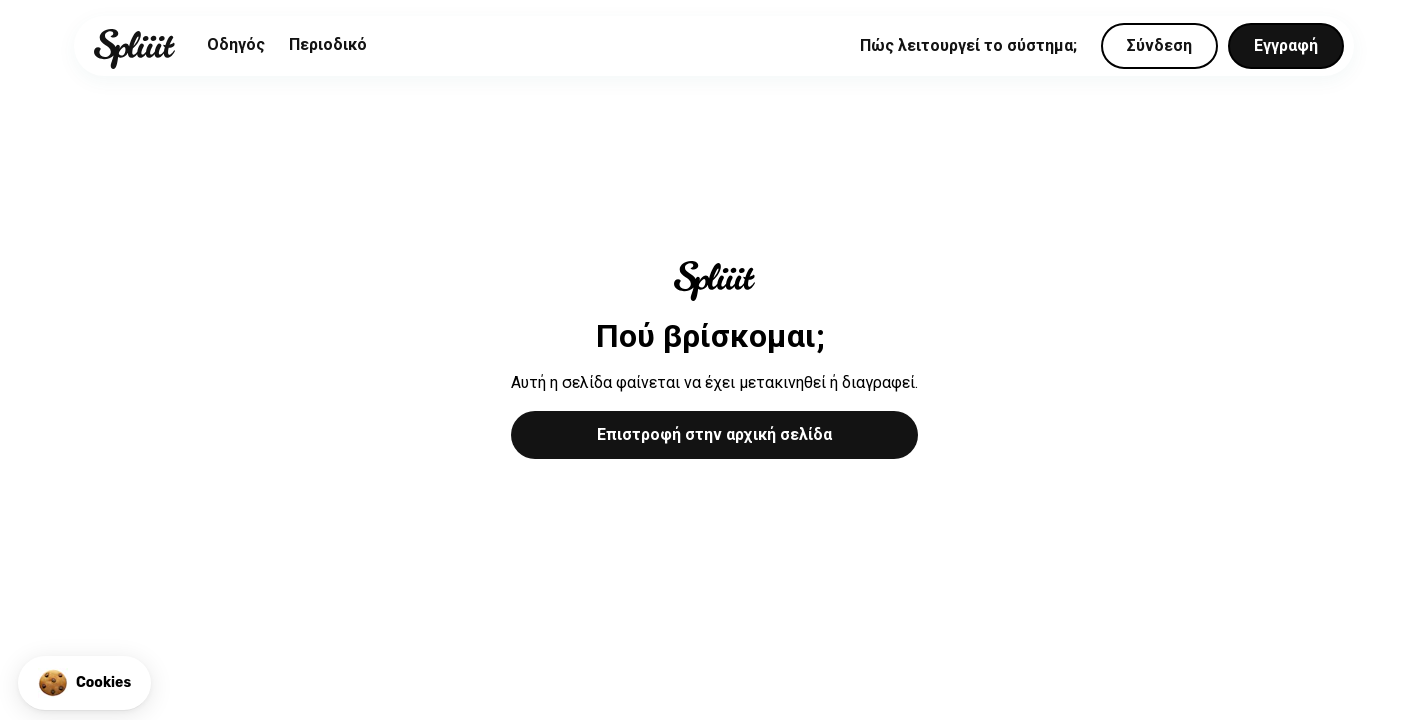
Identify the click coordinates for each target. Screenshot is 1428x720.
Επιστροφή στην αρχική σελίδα (714, 434)
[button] (84, 683)
